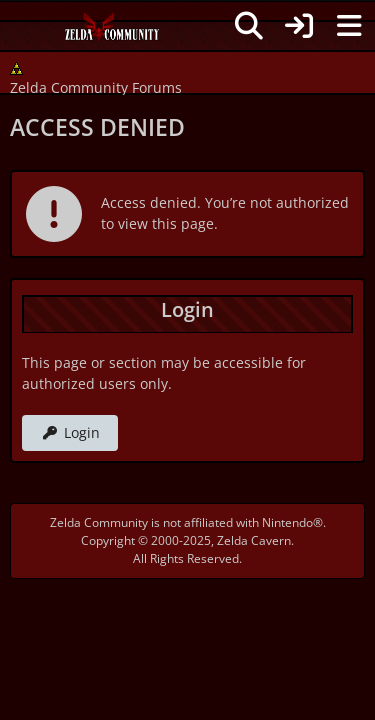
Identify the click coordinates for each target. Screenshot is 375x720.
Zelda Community (99, 522)
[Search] (249, 26)
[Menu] (349, 26)
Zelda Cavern (254, 540)
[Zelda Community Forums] (112, 32)
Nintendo (287, 522)
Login (70, 432)
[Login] (299, 26)
